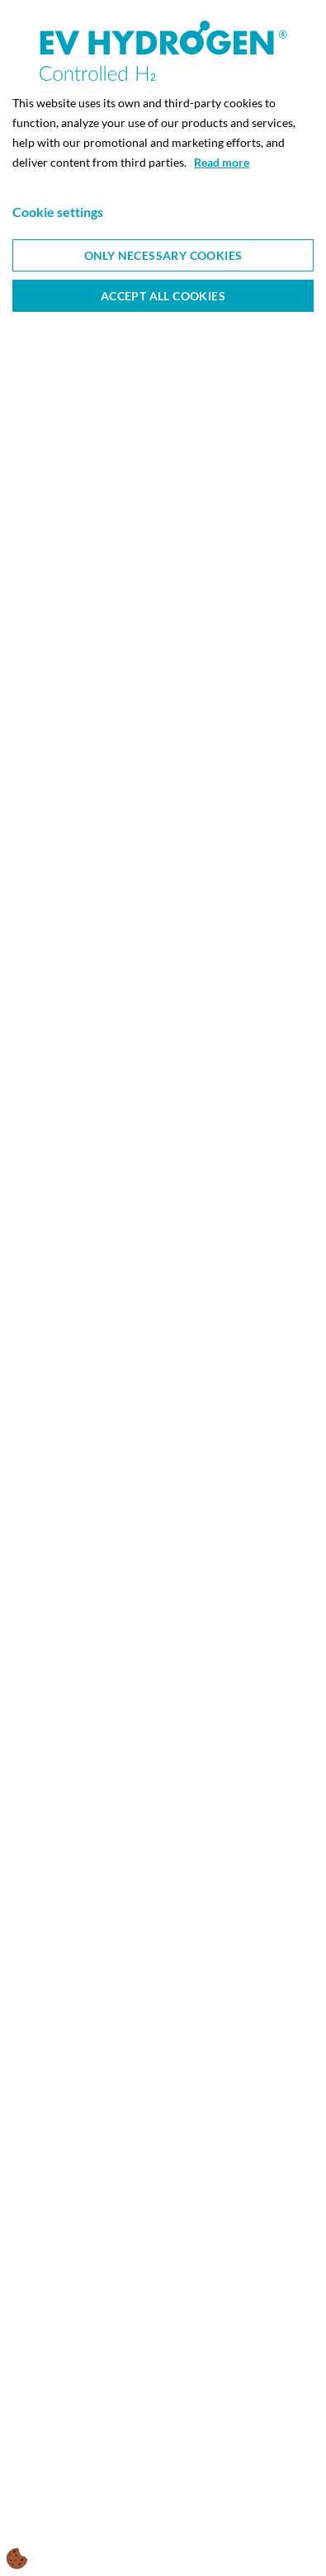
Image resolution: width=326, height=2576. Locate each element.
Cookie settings (57, 211)
